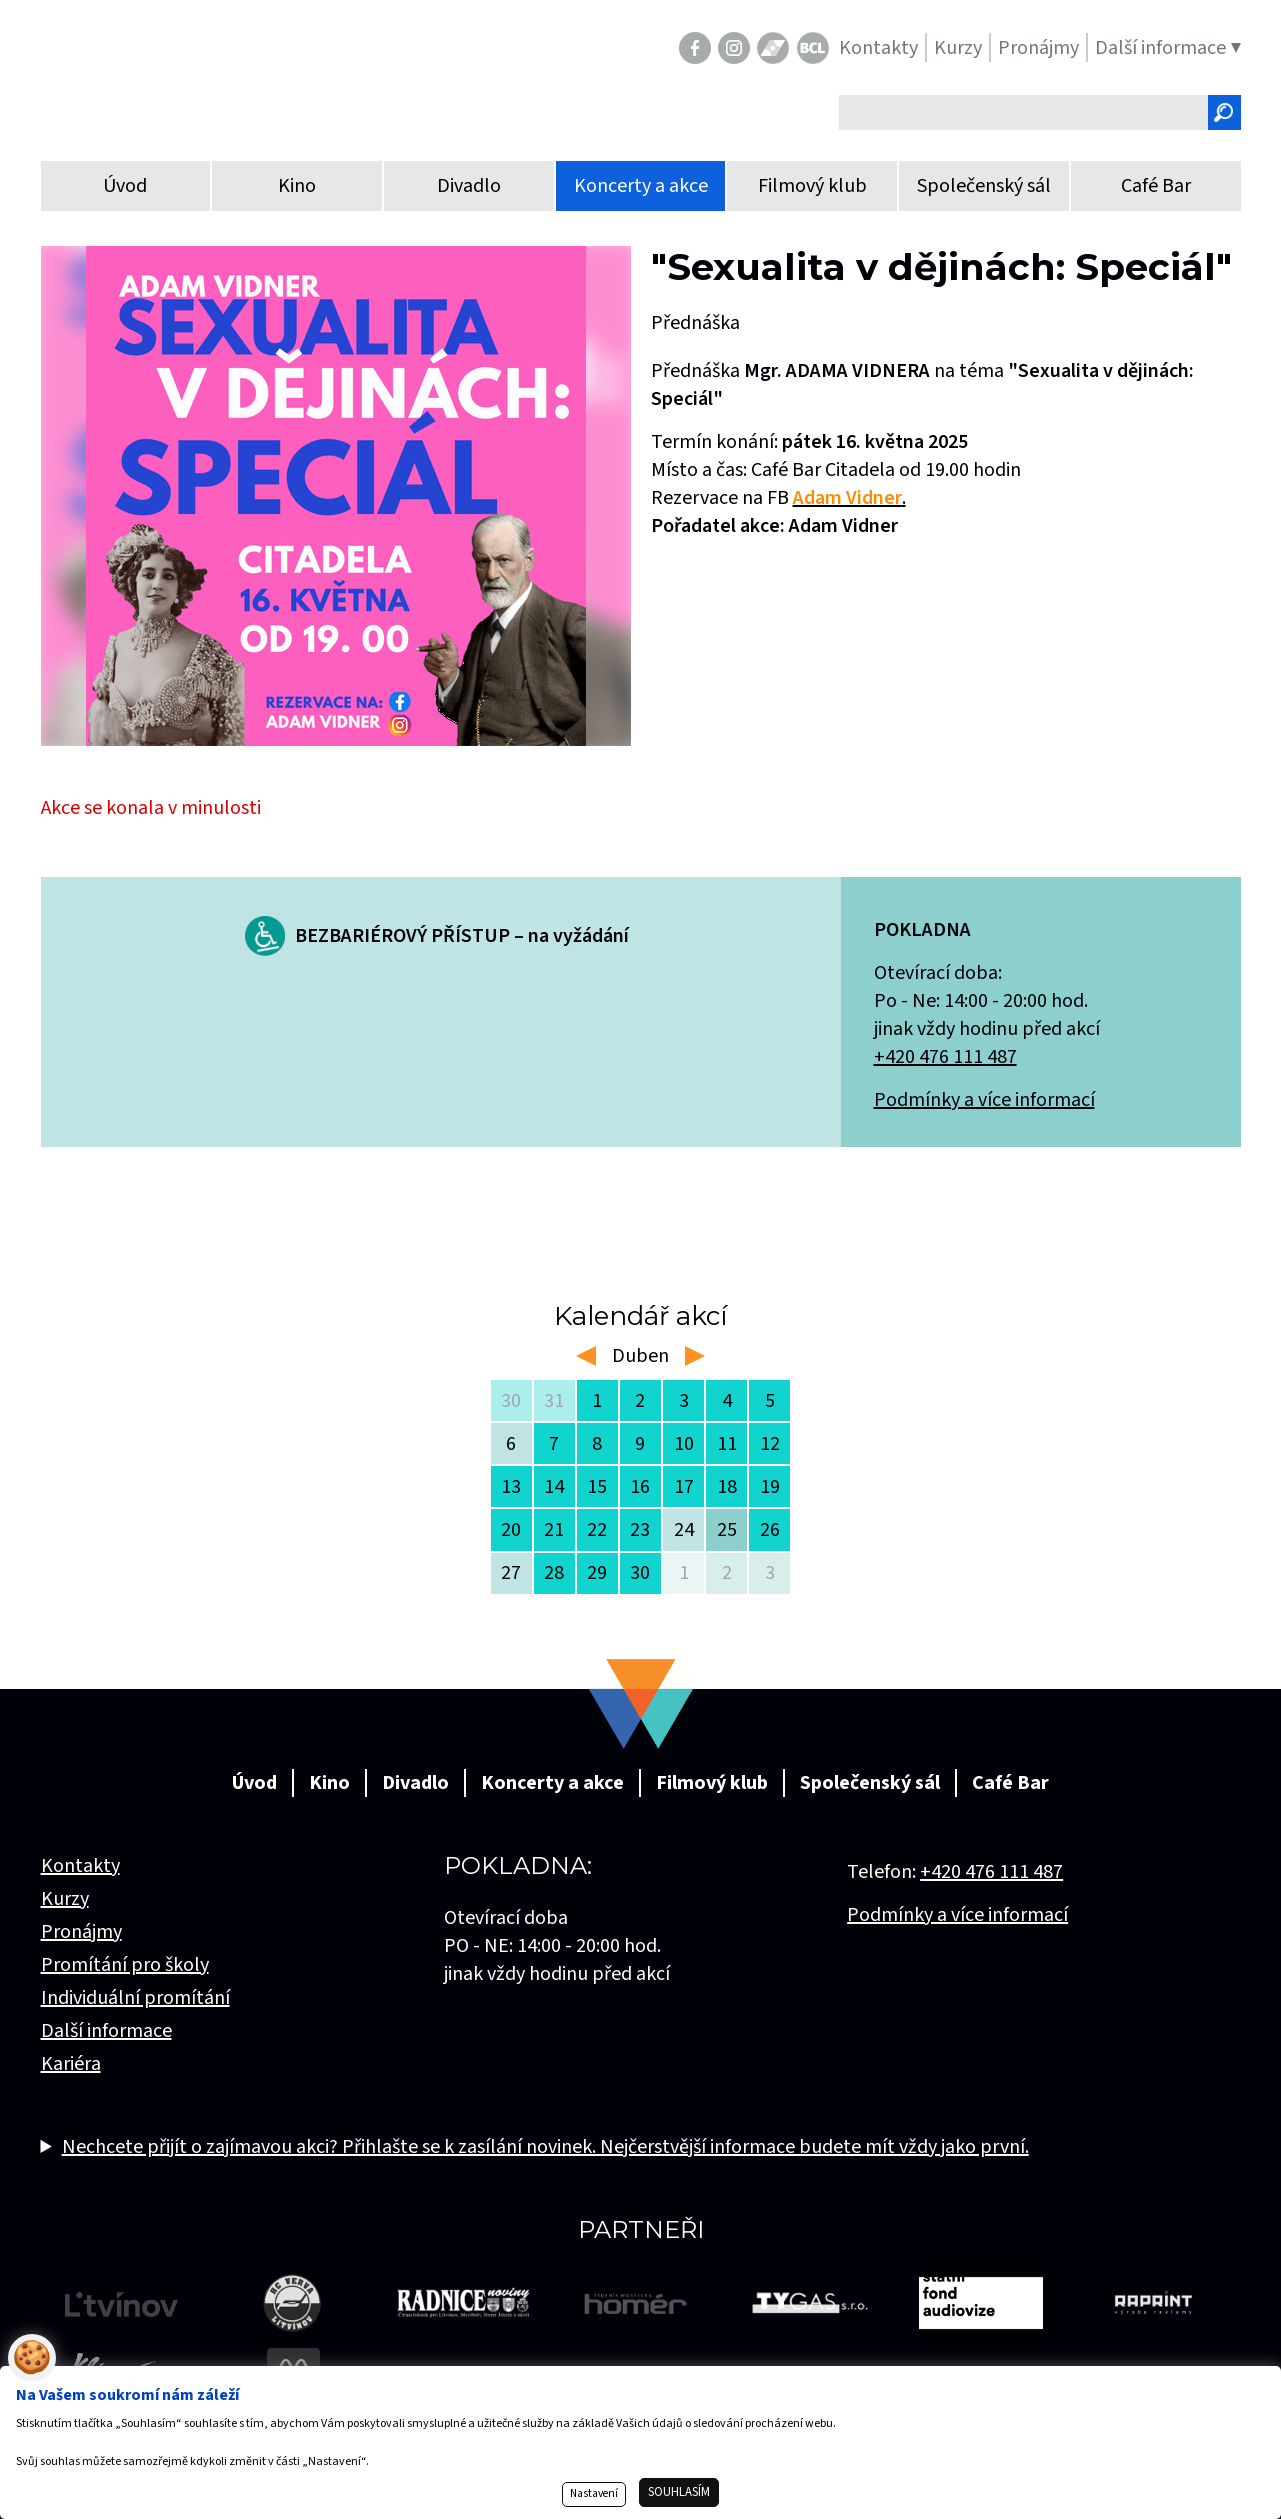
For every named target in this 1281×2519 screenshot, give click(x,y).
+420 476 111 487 (945, 1057)
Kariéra (71, 2064)
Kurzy (65, 1899)
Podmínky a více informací (984, 1100)
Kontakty (80, 1866)
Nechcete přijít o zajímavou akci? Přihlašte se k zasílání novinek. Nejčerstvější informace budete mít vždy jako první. (545, 2147)
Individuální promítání (135, 1998)
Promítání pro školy (125, 1965)
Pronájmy (81, 1932)
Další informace (106, 2031)
